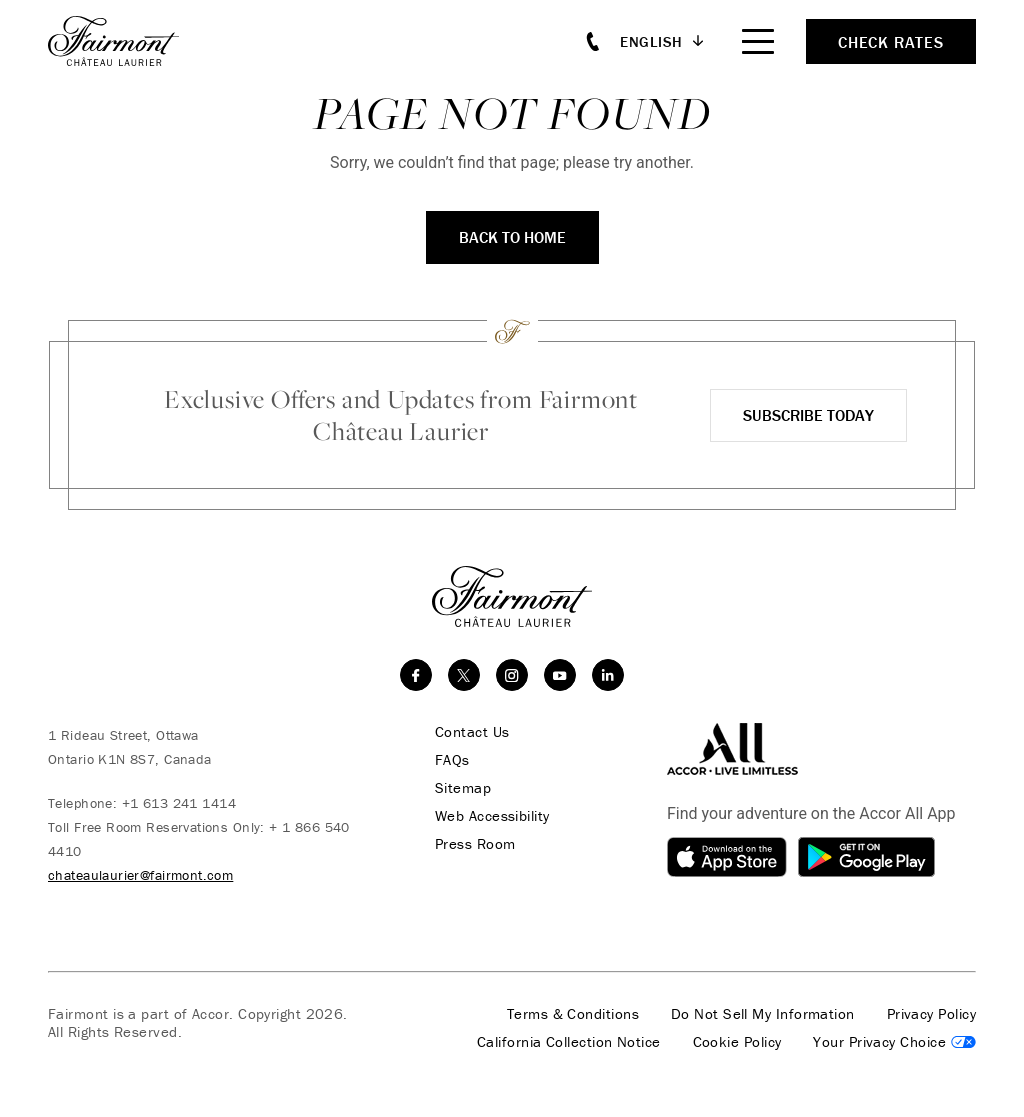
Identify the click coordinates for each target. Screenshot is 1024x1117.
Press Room (475, 844)
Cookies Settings (894, 1042)
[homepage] (124, 41)
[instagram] (512, 675)
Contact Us (472, 732)
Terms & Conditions (573, 1014)
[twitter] (464, 675)
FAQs (452, 760)
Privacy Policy (931, 1014)
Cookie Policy (737, 1042)
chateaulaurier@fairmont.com (140, 875)
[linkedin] (608, 675)
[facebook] (416, 675)
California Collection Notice (569, 1042)
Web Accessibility (492, 816)
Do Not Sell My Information (763, 1014)
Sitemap (463, 788)
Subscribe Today (808, 415)
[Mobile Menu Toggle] (758, 41)
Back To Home (512, 237)
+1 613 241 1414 (179, 803)
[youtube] (560, 675)
